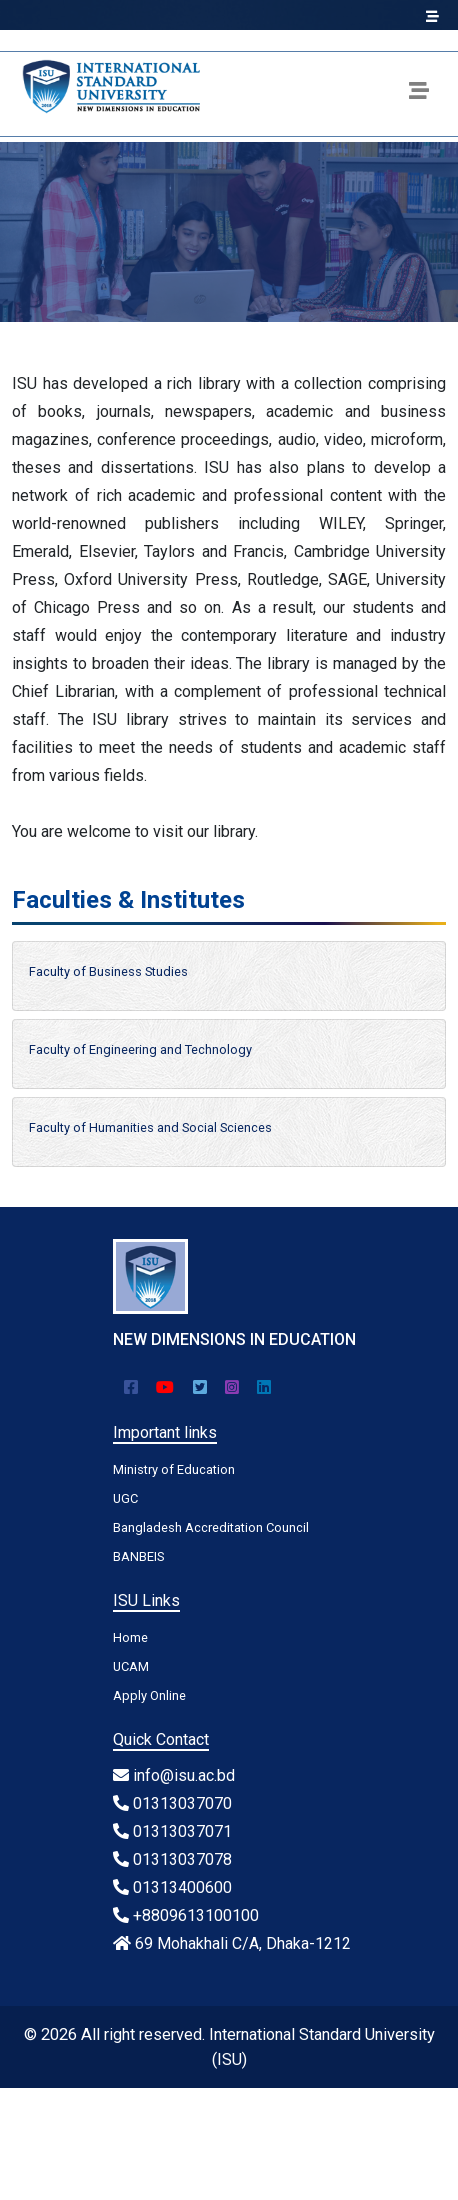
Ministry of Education (174, 1469)
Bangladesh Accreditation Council (211, 1527)
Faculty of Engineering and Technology (140, 1049)
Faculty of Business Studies (108, 971)
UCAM (131, 1666)
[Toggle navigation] (419, 94)
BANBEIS (138, 1556)
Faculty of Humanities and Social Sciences (150, 1127)
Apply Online (149, 1695)
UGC (125, 1498)
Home (130, 1637)
